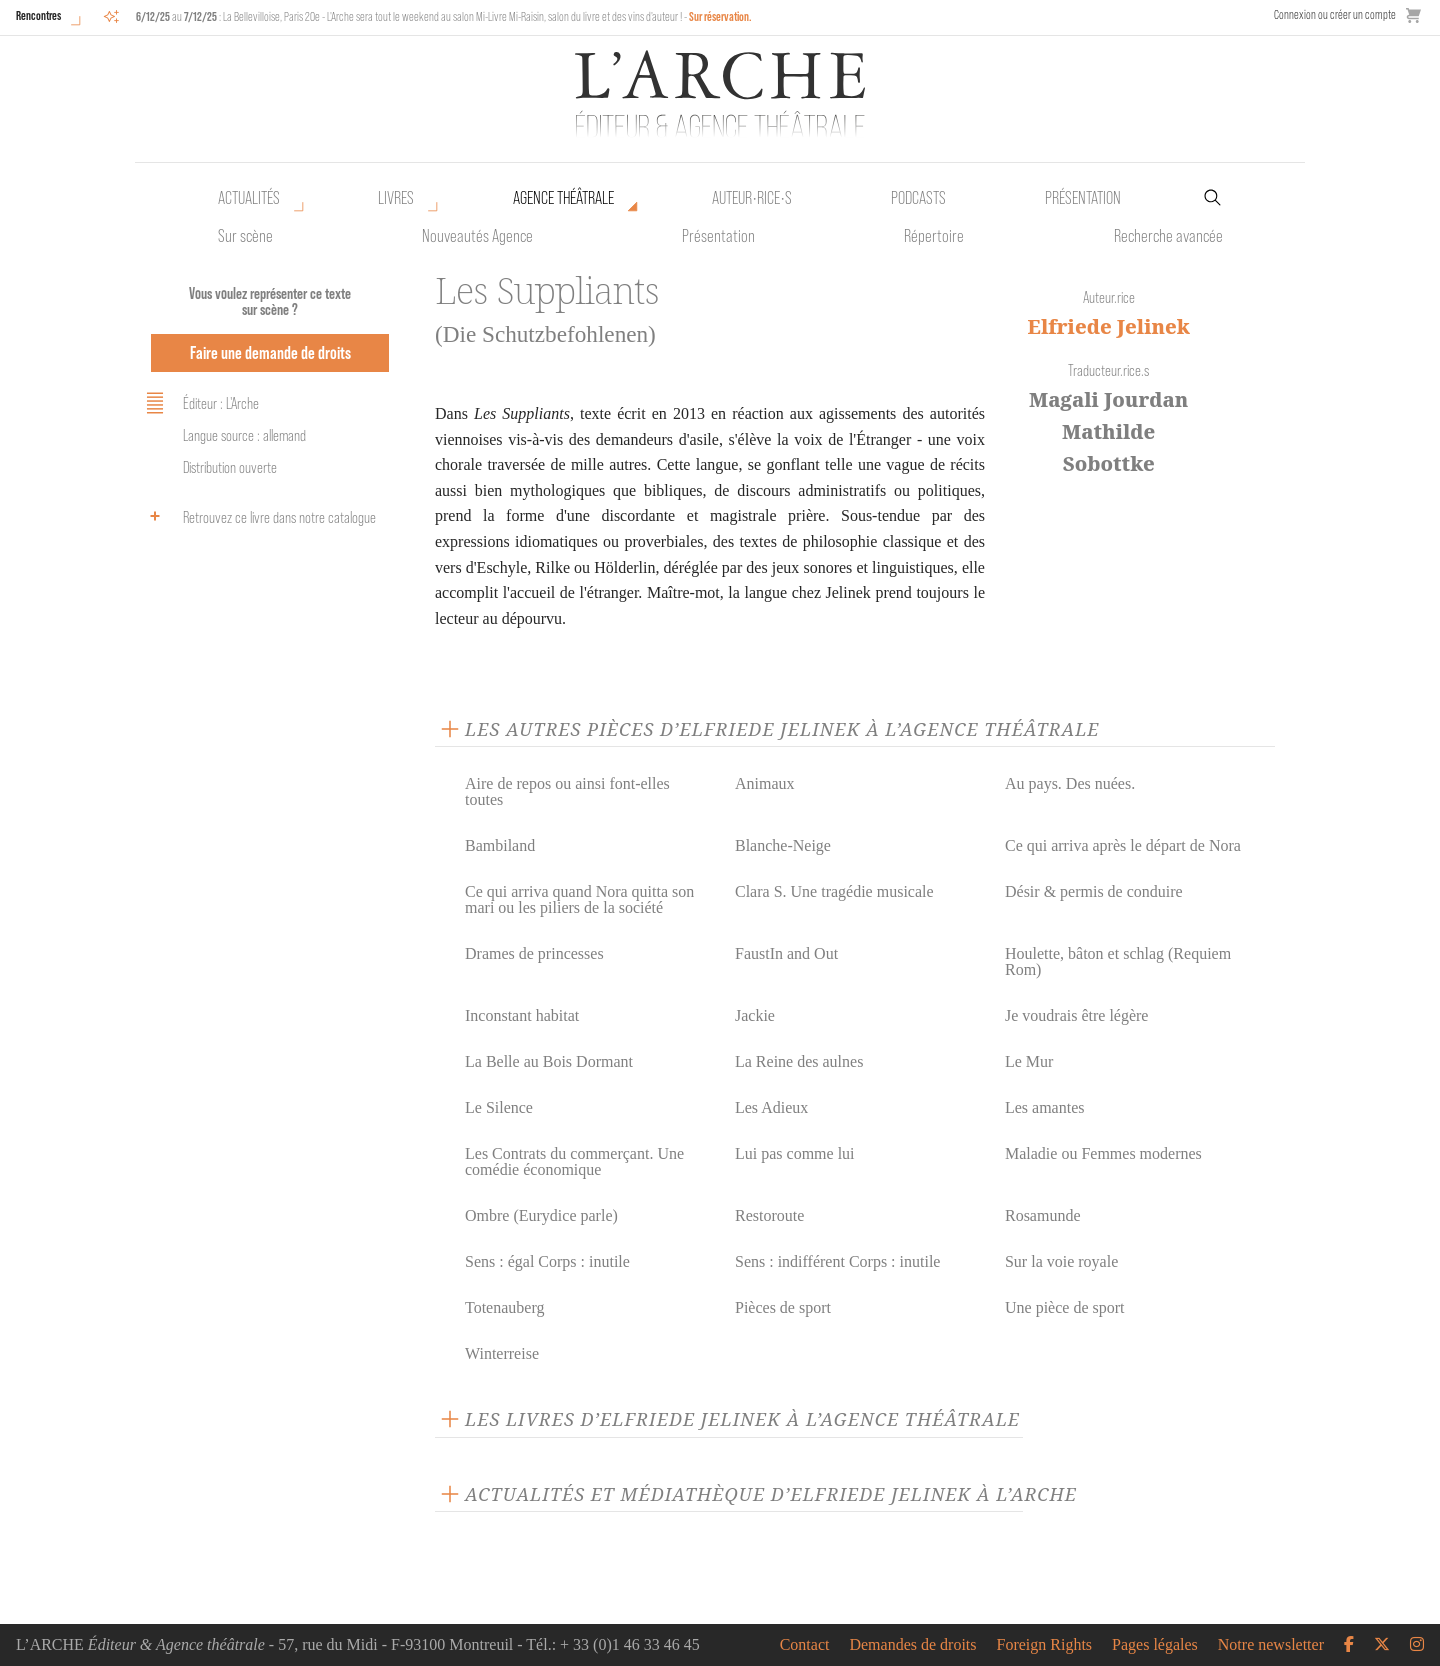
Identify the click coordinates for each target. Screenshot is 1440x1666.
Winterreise (502, 1353)
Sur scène (245, 236)
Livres (396, 198)
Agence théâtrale (563, 198)
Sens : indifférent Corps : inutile (837, 1261)
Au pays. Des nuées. (1070, 783)
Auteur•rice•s (752, 198)
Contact (805, 1645)
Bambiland (500, 845)
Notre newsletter (1271, 1645)
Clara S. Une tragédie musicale (834, 891)
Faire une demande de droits (270, 352)
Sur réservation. (720, 16)
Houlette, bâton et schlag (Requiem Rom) (1118, 961)
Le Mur (1029, 1061)
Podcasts (918, 198)
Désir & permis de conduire (1094, 891)
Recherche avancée (1168, 236)
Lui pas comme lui (795, 1153)
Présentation (718, 236)
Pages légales (1155, 1645)
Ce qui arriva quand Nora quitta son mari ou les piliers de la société (579, 899)
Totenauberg (504, 1307)
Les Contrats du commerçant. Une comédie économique (574, 1161)
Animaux (765, 783)
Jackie (755, 1015)
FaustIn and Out (786, 953)
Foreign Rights (1045, 1645)
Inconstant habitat (522, 1015)
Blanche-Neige (783, 845)
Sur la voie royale (1061, 1261)
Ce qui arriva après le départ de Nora (1123, 845)
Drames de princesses (534, 953)
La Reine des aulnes (799, 1061)
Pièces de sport (783, 1307)
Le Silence (499, 1107)
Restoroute (769, 1215)
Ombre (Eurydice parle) (541, 1215)
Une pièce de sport (1065, 1307)
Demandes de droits (912, 1645)
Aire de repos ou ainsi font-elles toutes (567, 791)
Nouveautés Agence (477, 236)
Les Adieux (771, 1107)
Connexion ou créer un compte (1335, 14)
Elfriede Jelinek (1109, 326)
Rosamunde (1043, 1215)
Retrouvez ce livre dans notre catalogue (258, 516)
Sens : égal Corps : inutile (547, 1261)
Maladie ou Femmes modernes (1103, 1153)
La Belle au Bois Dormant (549, 1061)
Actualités (249, 198)
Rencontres (38, 15)
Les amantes (1045, 1107)
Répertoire (934, 236)
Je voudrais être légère (1076, 1015)
